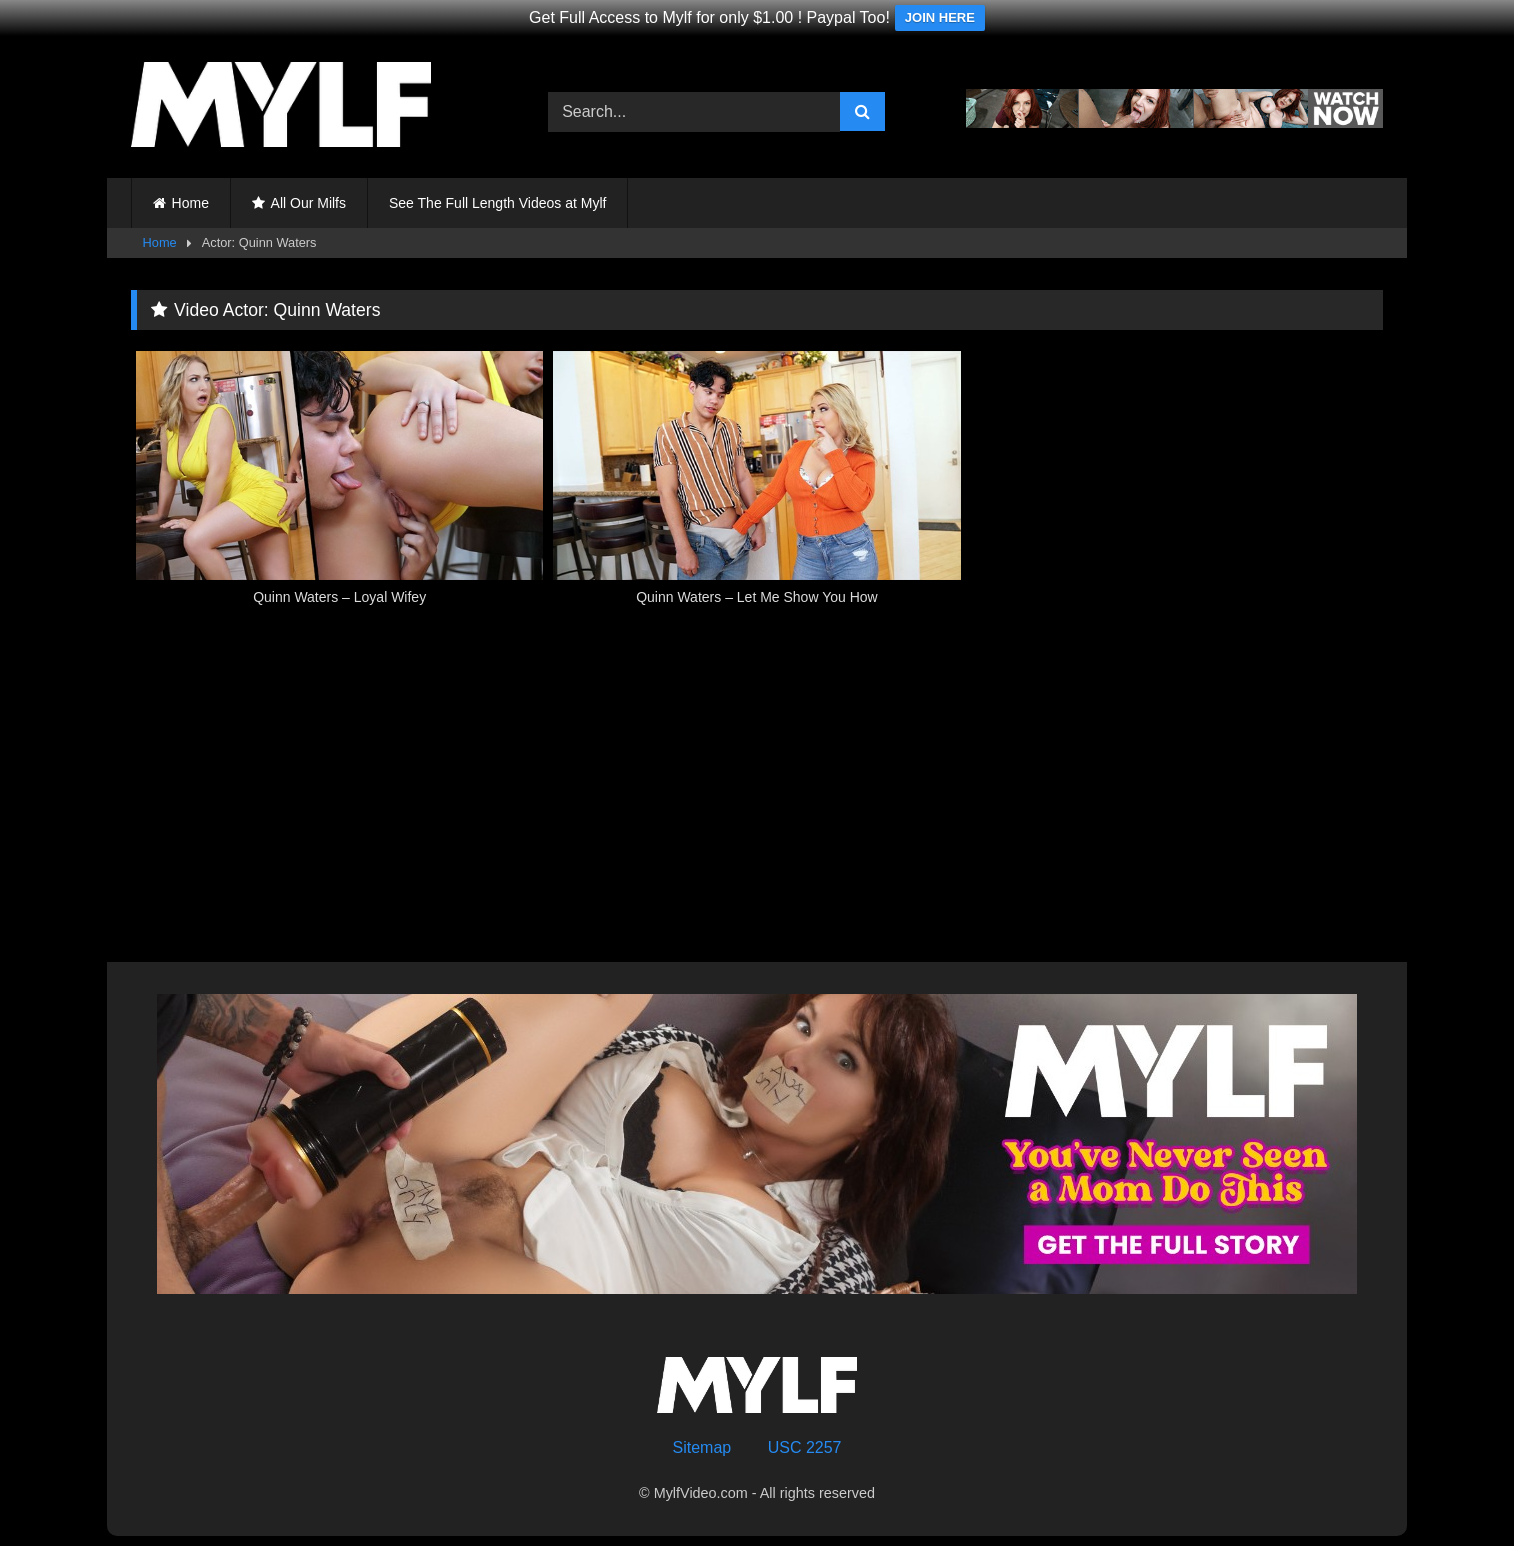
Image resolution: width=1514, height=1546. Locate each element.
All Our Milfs (308, 203)
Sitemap (702, 1447)
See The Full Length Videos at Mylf (497, 203)
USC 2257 (805, 1447)
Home (190, 203)
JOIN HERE (940, 17)
